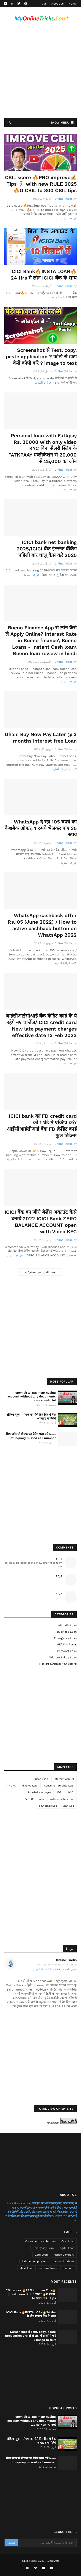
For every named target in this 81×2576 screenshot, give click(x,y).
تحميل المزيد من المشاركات (40, 1272)
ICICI (71, 1792)
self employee (48, 1805)
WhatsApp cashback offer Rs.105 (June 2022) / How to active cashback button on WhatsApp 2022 (42, 925)
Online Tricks (66, 1960)
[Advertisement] (40, 71)
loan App (68, 1805)
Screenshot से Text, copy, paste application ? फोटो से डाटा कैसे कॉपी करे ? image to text (41, 356)
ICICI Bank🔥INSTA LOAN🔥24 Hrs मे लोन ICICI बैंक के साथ (43, 275)
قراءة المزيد (69, 218)
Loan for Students (62, 2261)
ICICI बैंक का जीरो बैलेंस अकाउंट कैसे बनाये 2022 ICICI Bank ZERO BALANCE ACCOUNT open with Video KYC (41, 1222)
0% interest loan (64, 1778)
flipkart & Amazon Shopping (58, 1663)
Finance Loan (30, 1785)
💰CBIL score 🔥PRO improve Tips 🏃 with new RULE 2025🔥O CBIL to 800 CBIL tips (41, 184)
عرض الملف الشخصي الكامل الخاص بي (54, 1969)
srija (59, 1558)
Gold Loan (41, 2254)
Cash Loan (41, 1778)
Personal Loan (67, 1651)
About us (57, 3)
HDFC (12, 1785)
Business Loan (67, 1631)
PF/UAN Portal (67, 1644)
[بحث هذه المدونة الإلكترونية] (47, 2542)
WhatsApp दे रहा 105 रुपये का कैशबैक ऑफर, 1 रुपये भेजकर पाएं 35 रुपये (41, 828)
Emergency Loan (65, 1638)
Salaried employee (39, 1792)
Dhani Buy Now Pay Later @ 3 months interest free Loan (41, 738)
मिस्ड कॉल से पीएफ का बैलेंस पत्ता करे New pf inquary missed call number (31, 1436)
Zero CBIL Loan (34, 1799)
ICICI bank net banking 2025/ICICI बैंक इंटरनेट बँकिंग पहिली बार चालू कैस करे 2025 (47, 548)
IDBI (59, 1792)
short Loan (26, 2268)
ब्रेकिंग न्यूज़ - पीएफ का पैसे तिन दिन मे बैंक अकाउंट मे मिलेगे (31, 1416)
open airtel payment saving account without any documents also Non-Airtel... (31, 1396)
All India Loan (67, 1625)
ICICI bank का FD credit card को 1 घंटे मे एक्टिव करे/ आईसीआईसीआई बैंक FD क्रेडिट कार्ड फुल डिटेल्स (42, 1125)
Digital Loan (66, 2248)
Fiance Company (64, 2254)
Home (72, 3)
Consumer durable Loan (59, 1785)
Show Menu (59, 122)
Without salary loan (63, 1657)
